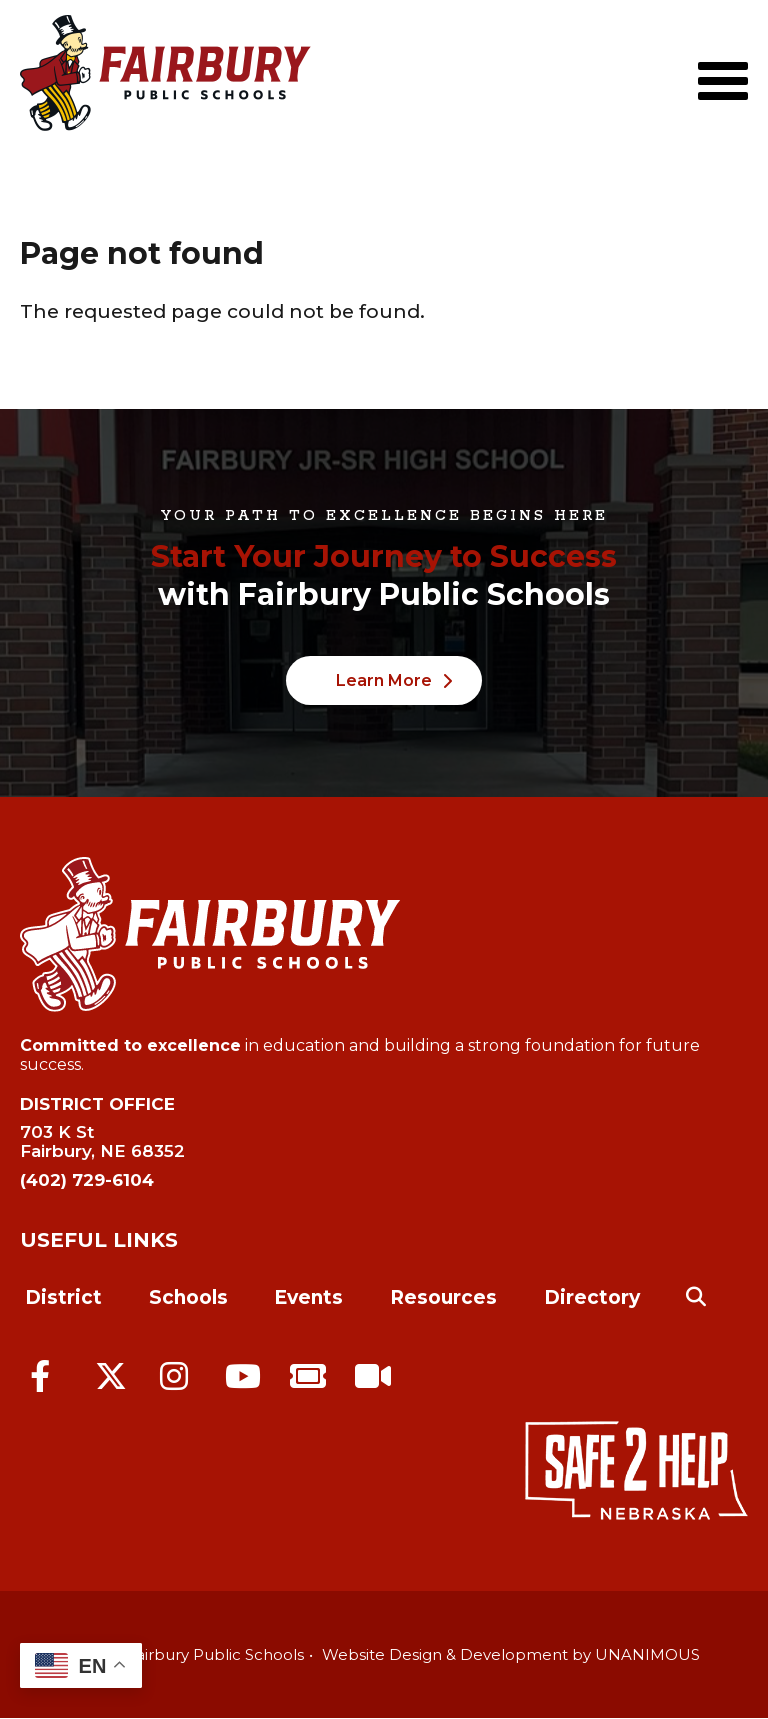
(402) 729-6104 (87, 1180)
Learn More (384, 680)
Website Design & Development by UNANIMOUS (511, 1654)
